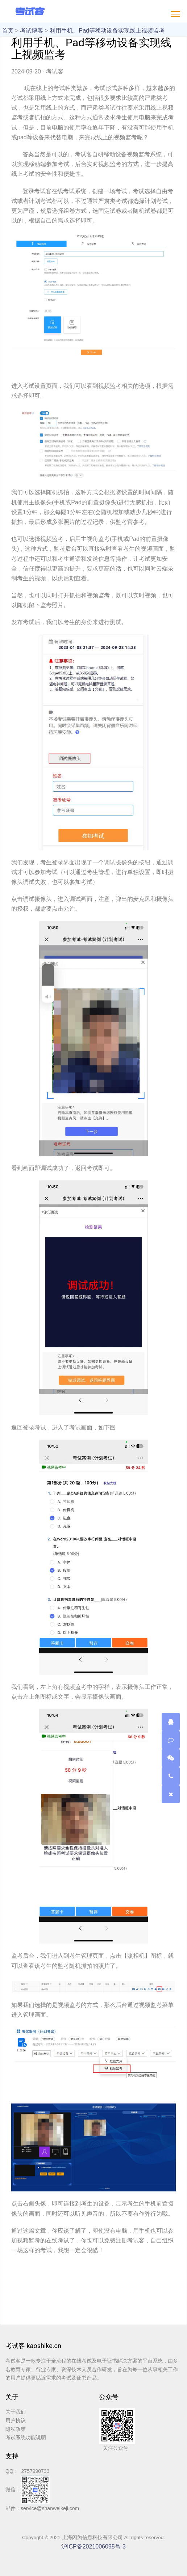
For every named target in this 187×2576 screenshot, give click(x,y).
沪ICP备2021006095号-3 (93, 2546)
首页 (7, 30)
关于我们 (15, 2412)
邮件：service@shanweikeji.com (42, 2508)
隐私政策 (15, 2429)
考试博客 (31, 30)
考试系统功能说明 (25, 2437)
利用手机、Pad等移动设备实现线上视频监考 (107, 30)
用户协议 (15, 2420)
